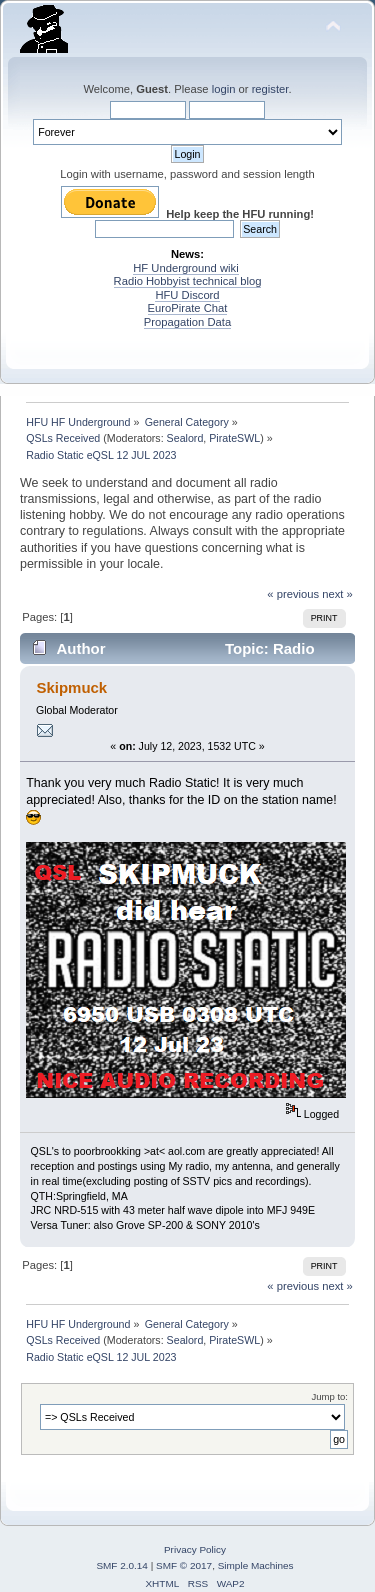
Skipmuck (71, 687)
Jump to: (329, 1396)
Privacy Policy (195, 1549)
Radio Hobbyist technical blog (188, 281)
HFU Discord (187, 295)
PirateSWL (234, 438)
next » (337, 594)
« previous (293, 594)
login (224, 89)
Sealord (185, 438)
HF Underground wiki (185, 268)
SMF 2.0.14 (122, 1565)
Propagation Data (187, 322)
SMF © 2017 (184, 1565)
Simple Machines (256, 1565)
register (270, 89)
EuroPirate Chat (188, 308)
